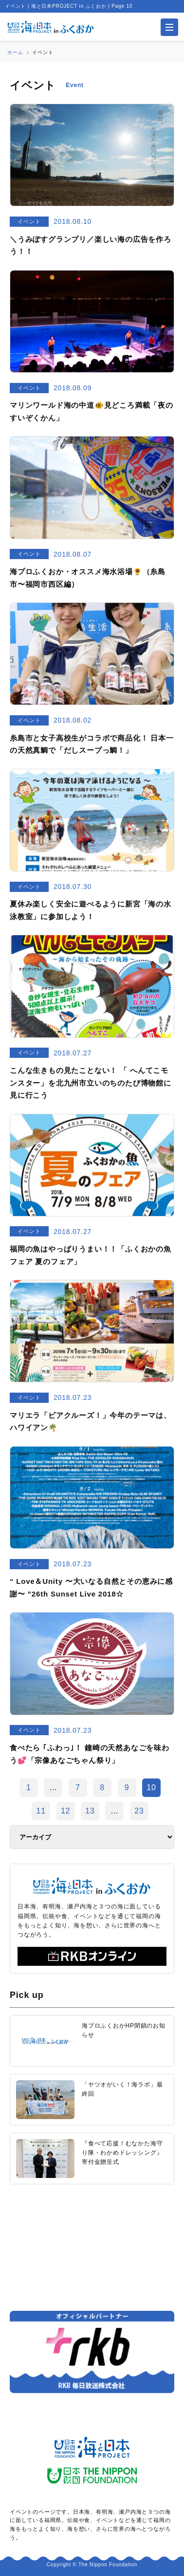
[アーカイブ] (92, 1837)
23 (139, 1811)
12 (65, 1811)
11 (40, 1811)
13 (89, 1811)
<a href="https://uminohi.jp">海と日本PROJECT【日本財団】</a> (92, 2247)
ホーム (15, 52)
